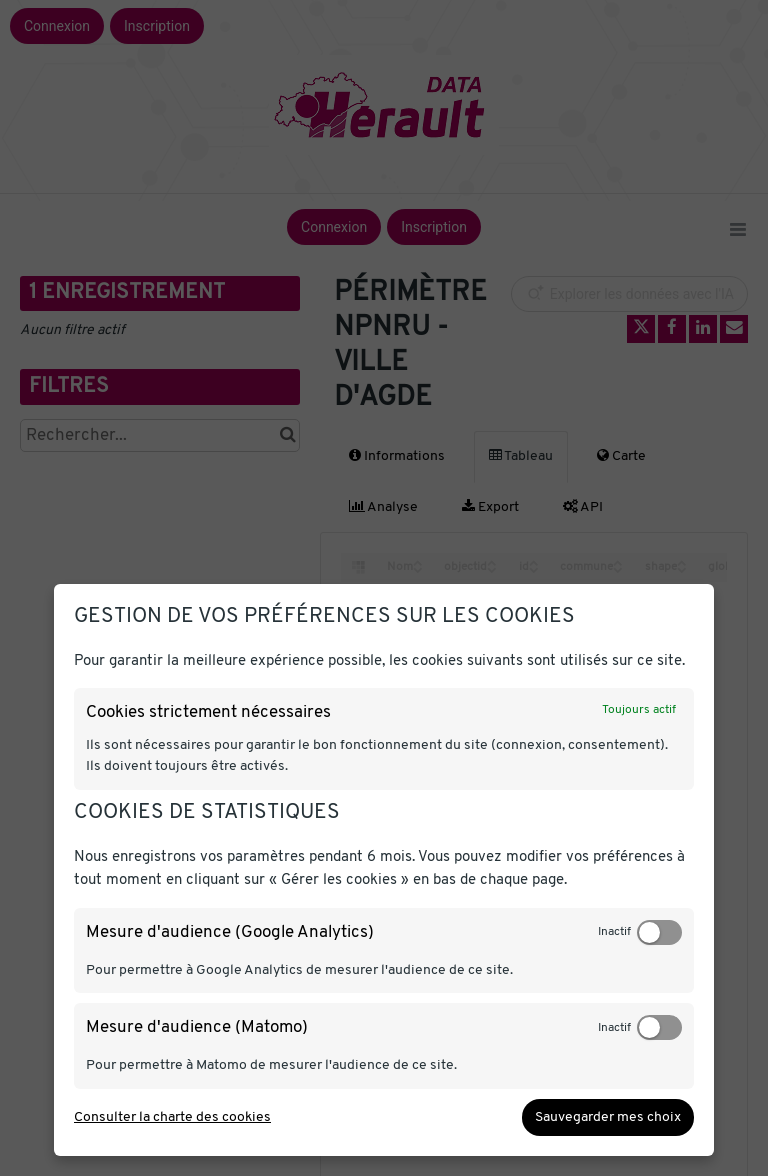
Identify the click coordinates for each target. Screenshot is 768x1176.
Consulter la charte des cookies (172, 1117)
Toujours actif (639, 710)
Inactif (614, 932)
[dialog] (384, 870)
